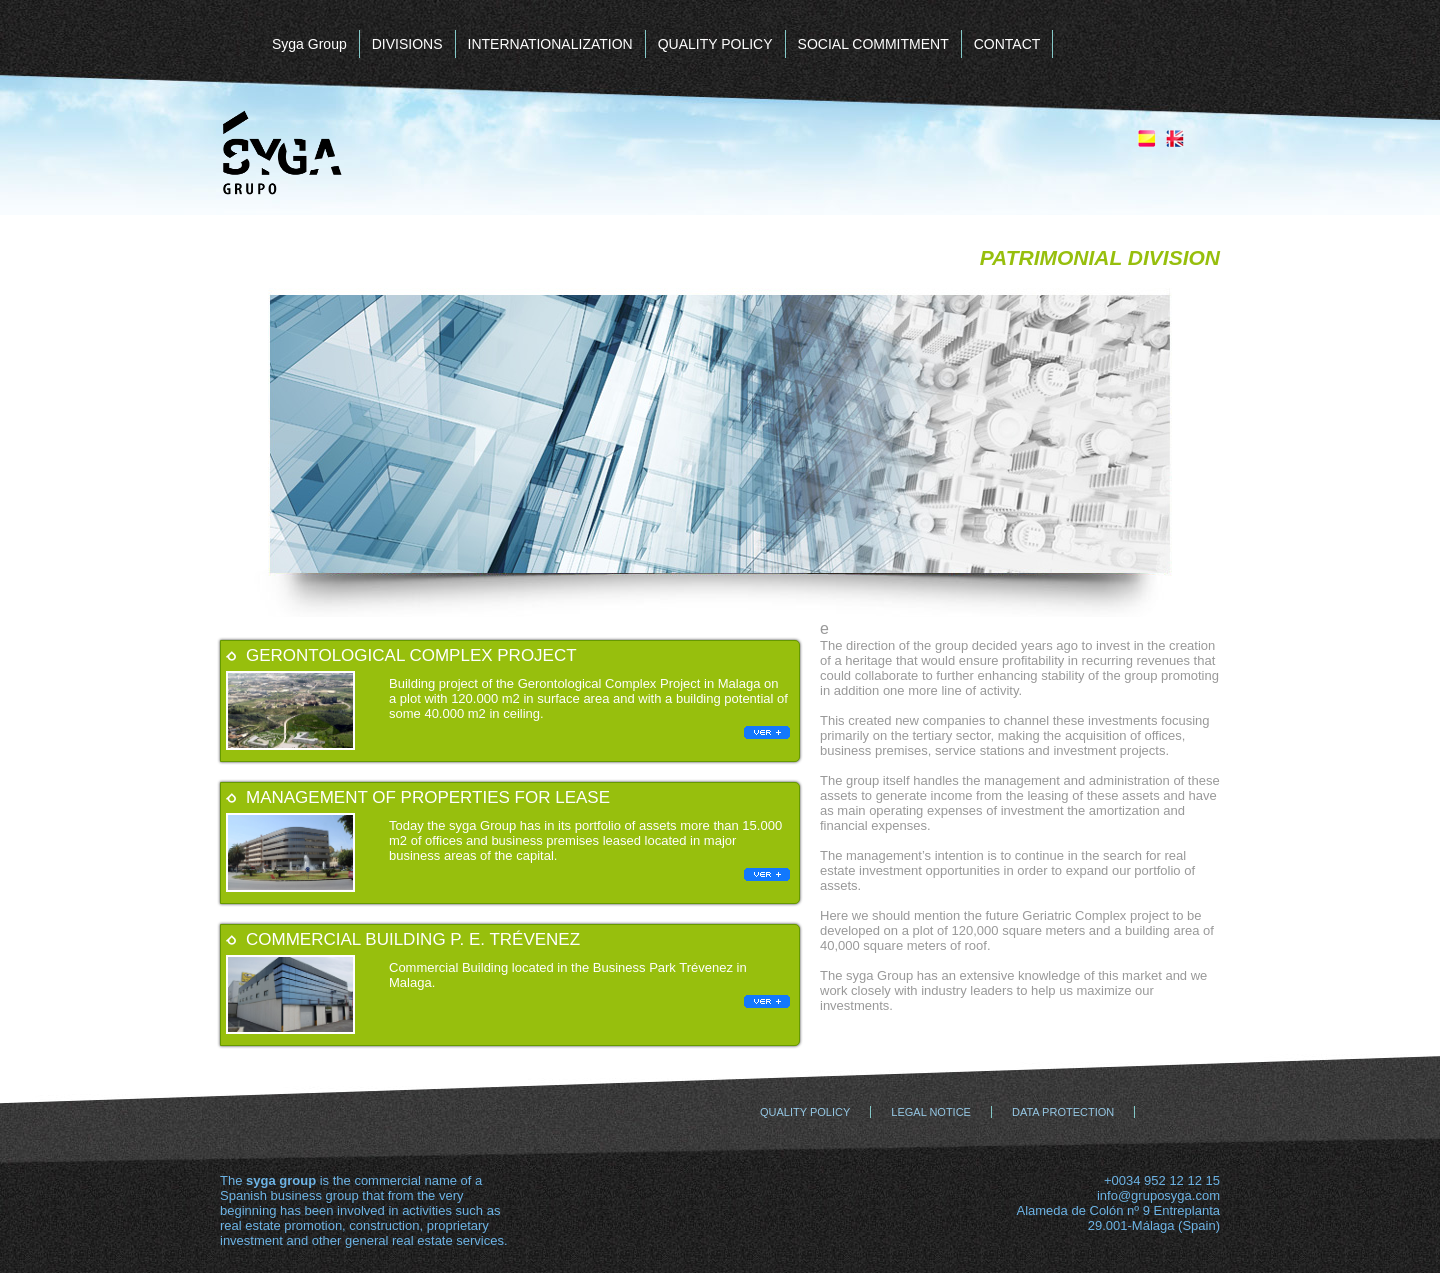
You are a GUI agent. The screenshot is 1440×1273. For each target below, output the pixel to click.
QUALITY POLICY (715, 44)
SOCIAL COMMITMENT (873, 44)
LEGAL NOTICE (931, 1112)
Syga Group (309, 44)
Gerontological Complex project (411, 655)
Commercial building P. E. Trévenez (413, 939)
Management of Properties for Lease (428, 797)
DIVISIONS (407, 44)
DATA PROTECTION (1063, 1112)
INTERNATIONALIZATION (550, 44)
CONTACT (1007, 44)
